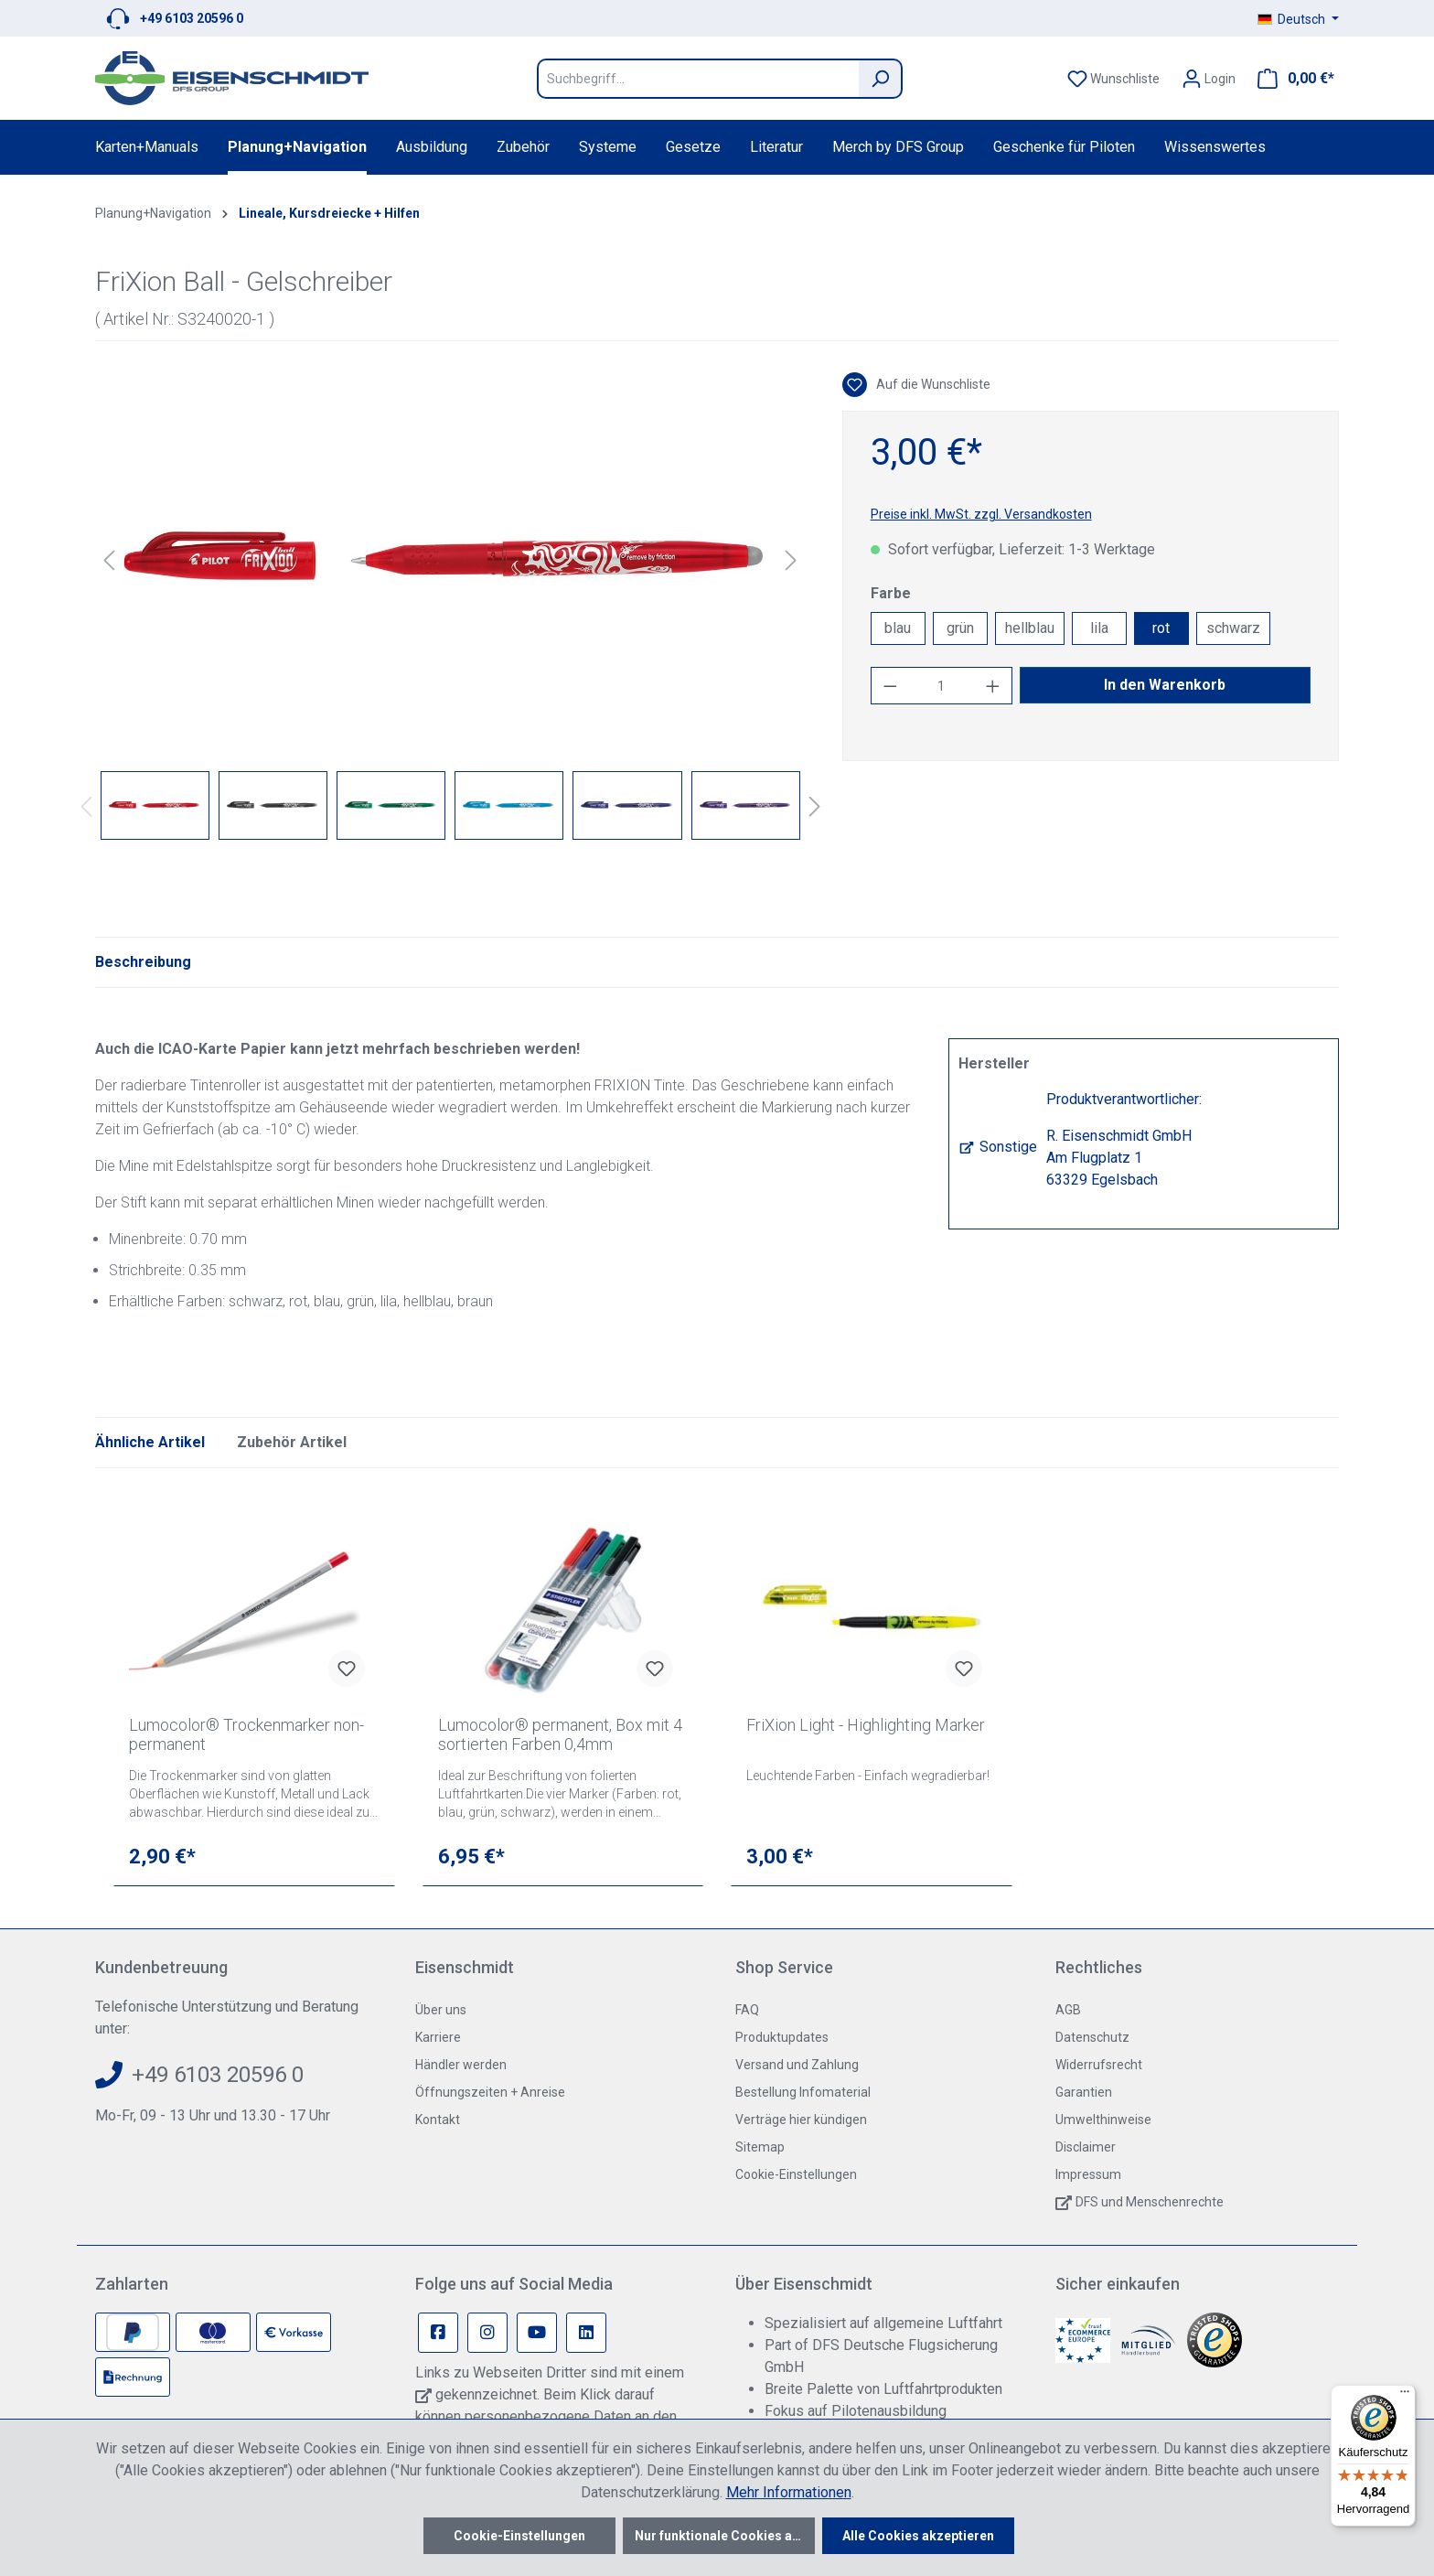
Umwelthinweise (1103, 2119)
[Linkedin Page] (586, 2332)
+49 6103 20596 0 (191, 18)
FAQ (747, 2009)
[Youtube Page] (537, 2332)
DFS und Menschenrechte (1150, 2202)
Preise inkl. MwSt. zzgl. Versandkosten (981, 514)
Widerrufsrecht (1098, 2064)
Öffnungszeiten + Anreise (490, 2092)
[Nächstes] (791, 560)
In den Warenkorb (1164, 684)
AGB (1068, 2009)
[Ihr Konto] (1209, 78)
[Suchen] (881, 79)
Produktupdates (782, 2037)
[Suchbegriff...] (698, 79)
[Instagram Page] (487, 2332)
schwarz (1233, 628)
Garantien (1083, 2092)
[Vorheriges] (109, 560)
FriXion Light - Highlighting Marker (865, 1724)
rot (1161, 628)
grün (960, 628)
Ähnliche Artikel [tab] (150, 1442)
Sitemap (760, 2147)
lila (1099, 628)
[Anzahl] (941, 685)
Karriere (438, 2037)
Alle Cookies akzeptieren (918, 2535)
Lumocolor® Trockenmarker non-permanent (246, 1734)
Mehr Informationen (788, 2492)
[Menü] (1405, 2396)
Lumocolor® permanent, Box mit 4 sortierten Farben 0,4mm (560, 1734)
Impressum (1088, 2174)
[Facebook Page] (438, 2332)
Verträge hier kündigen (801, 2119)
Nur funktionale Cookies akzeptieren (725, 2535)
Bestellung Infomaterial (803, 2092)
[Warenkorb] (1290, 78)
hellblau (1029, 628)
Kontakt (437, 2119)
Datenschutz (1092, 2037)
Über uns (440, 2009)
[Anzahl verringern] (890, 685)
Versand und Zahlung (797, 2064)
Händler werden (461, 2064)
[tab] (143, 962)
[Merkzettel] (1113, 78)
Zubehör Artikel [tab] (292, 1442)
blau (897, 628)
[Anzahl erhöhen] (993, 685)
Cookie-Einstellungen (796, 2174)
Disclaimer (1085, 2147)
